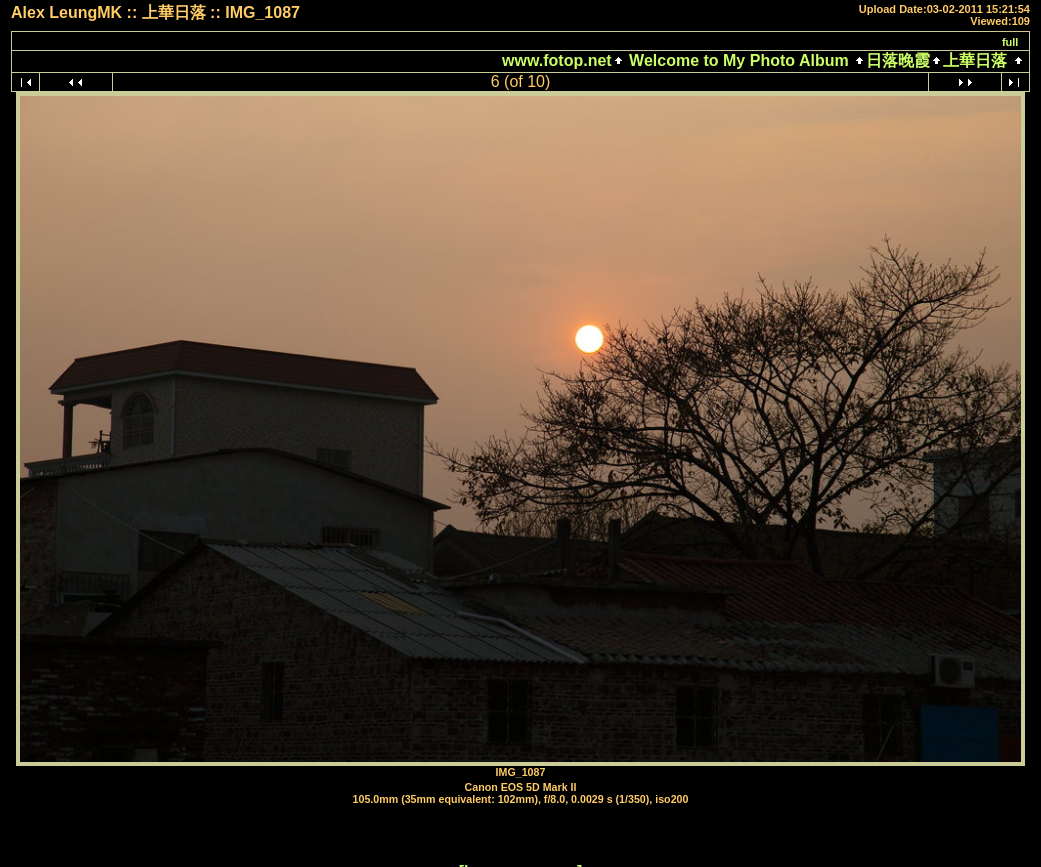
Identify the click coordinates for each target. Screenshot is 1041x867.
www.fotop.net (557, 60)
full (1010, 42)
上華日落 (975, 60)
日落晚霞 (898, 60)
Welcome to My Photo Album (739, 60)
